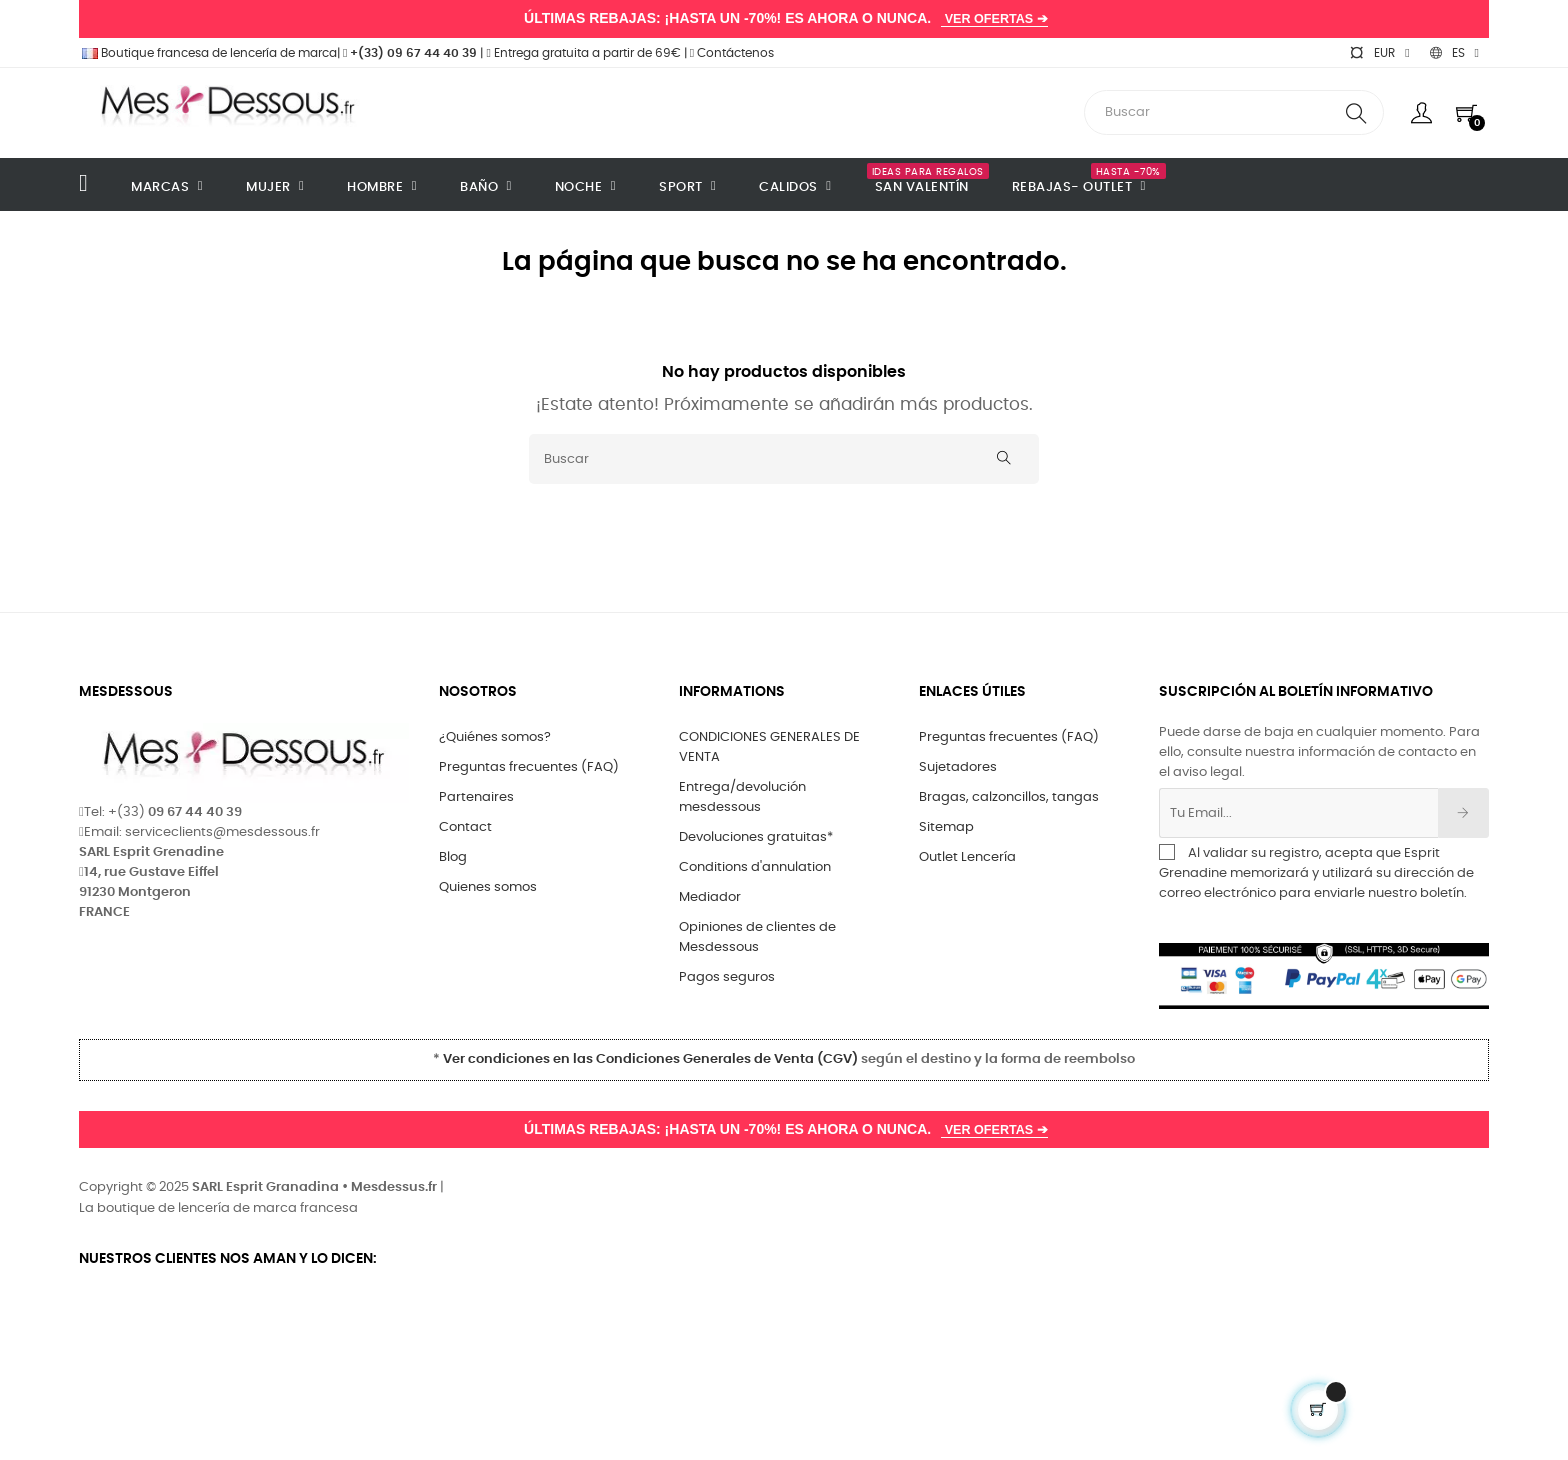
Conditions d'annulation (755, 867)
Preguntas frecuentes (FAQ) (529, 767)
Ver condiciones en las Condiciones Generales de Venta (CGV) (650, 1059)
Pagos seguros (727, 977)
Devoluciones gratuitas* (756, 837)
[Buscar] (784, 459)
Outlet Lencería (967, 857)
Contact (465, 827)
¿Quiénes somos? (495, 737)
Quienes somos (488, 887)
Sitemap (946, 827)
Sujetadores (958, 767)
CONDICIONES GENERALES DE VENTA (769, 747)
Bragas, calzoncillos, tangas (1009, 797)
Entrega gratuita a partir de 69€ (583, 53)
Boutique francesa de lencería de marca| (211, 53)
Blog (453, 857)
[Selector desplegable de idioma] (1454, 53)
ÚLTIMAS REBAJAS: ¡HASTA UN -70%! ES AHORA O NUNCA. (784, 18)
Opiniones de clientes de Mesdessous (757, 937)
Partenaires (476, 797)
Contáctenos (732, 53)
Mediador (710, 897)
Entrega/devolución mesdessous (742, 797)
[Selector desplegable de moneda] (1379, 53)
